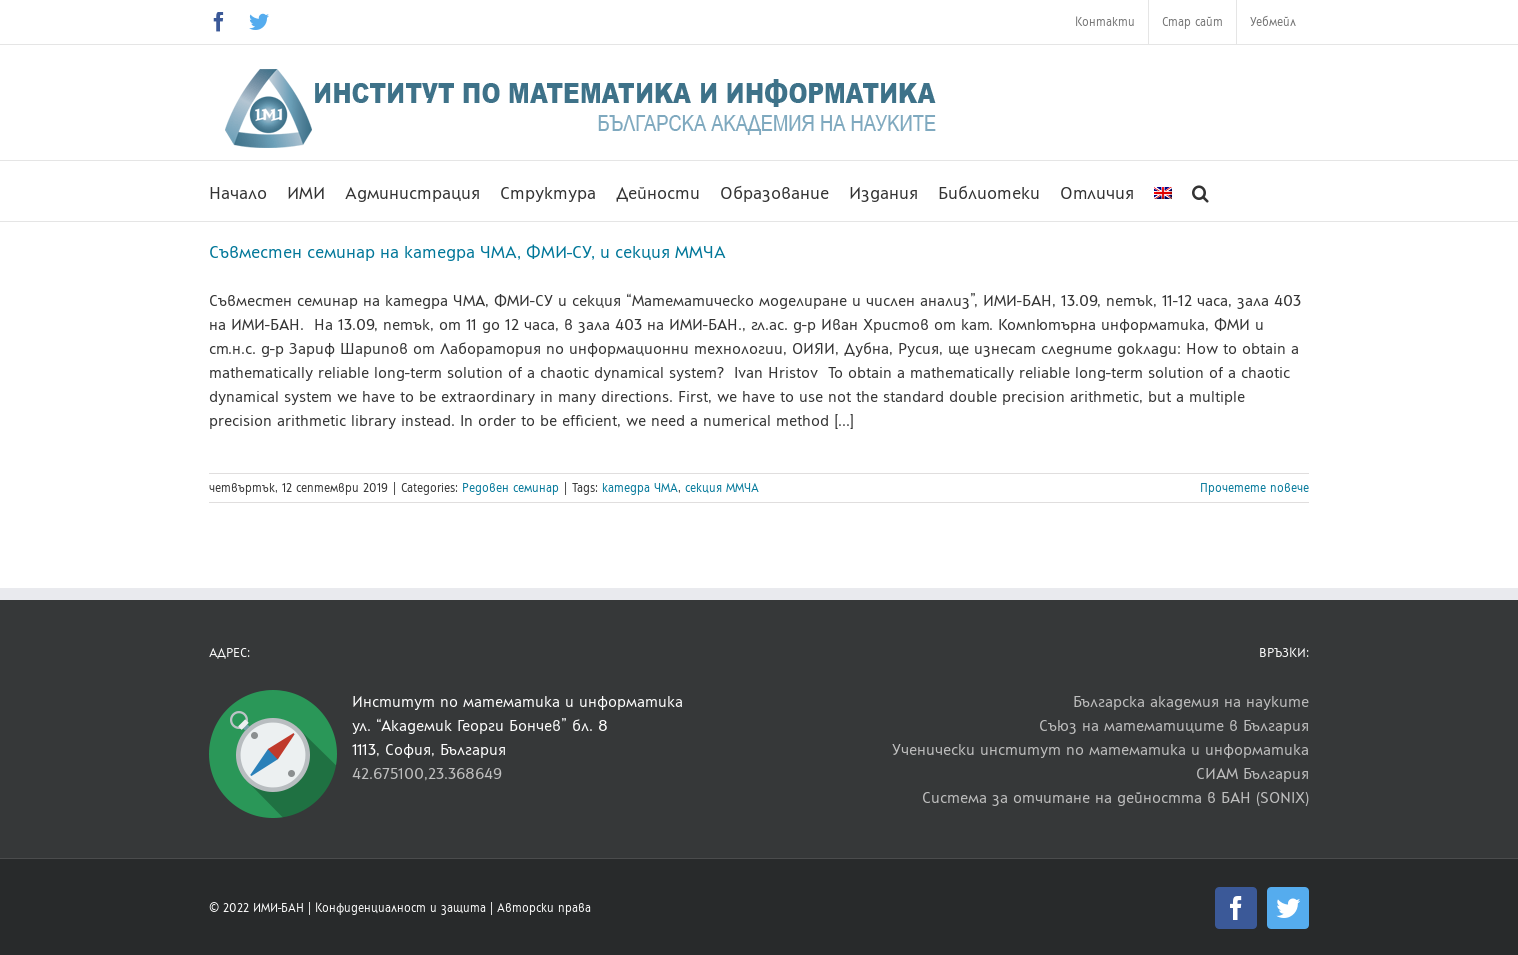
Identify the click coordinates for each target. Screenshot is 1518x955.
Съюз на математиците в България (1174, 725)
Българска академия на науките (1191, 701)
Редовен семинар (510, 488)
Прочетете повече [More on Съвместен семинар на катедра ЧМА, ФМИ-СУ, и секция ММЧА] (1254, 488)
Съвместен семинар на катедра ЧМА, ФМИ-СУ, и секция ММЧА (467, 252)
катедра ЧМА (640, 488)
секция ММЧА (722, 488)
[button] (1200, 191)
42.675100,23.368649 (427, 773)
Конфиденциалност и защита (400, 908)
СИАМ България (1252, 773)
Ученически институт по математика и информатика (1100, 749)
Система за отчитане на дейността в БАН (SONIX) (1115, 797)
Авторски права (544, 908)
